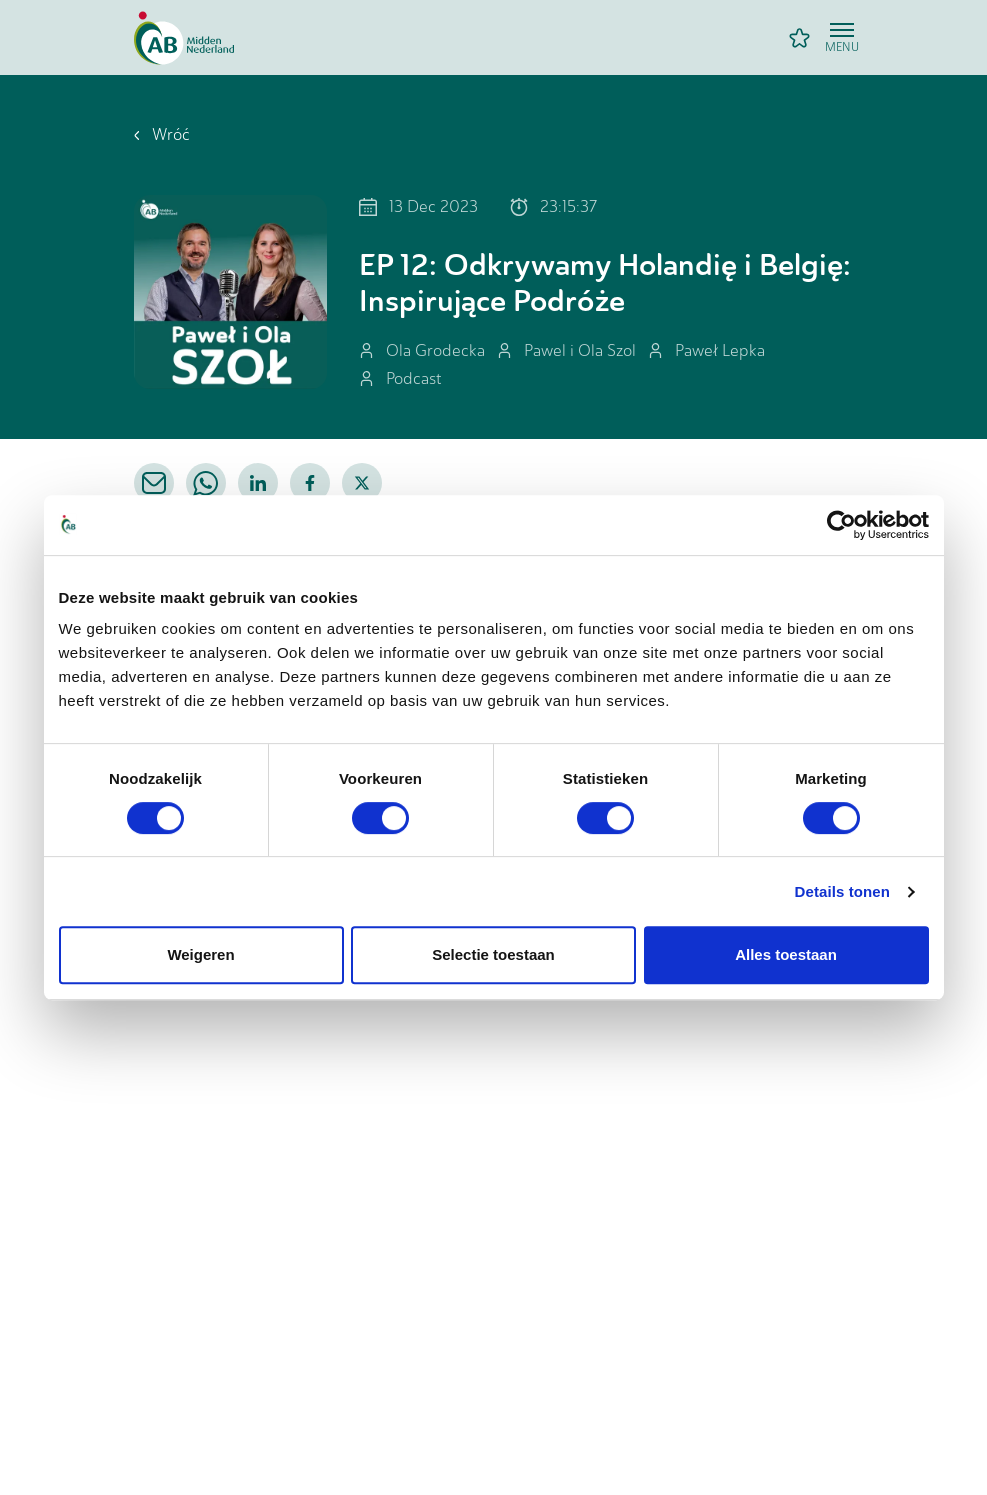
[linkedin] (258, 483)
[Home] (184, 38)
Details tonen (842, 891)
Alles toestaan (786, 954)
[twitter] (362, 483)
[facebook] (310, 483)
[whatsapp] (206, 483)
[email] (154, 483)
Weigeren (200, 954)
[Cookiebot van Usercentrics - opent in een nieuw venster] (841, 525)
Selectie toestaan (493, 954)
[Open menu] (842, 38)
